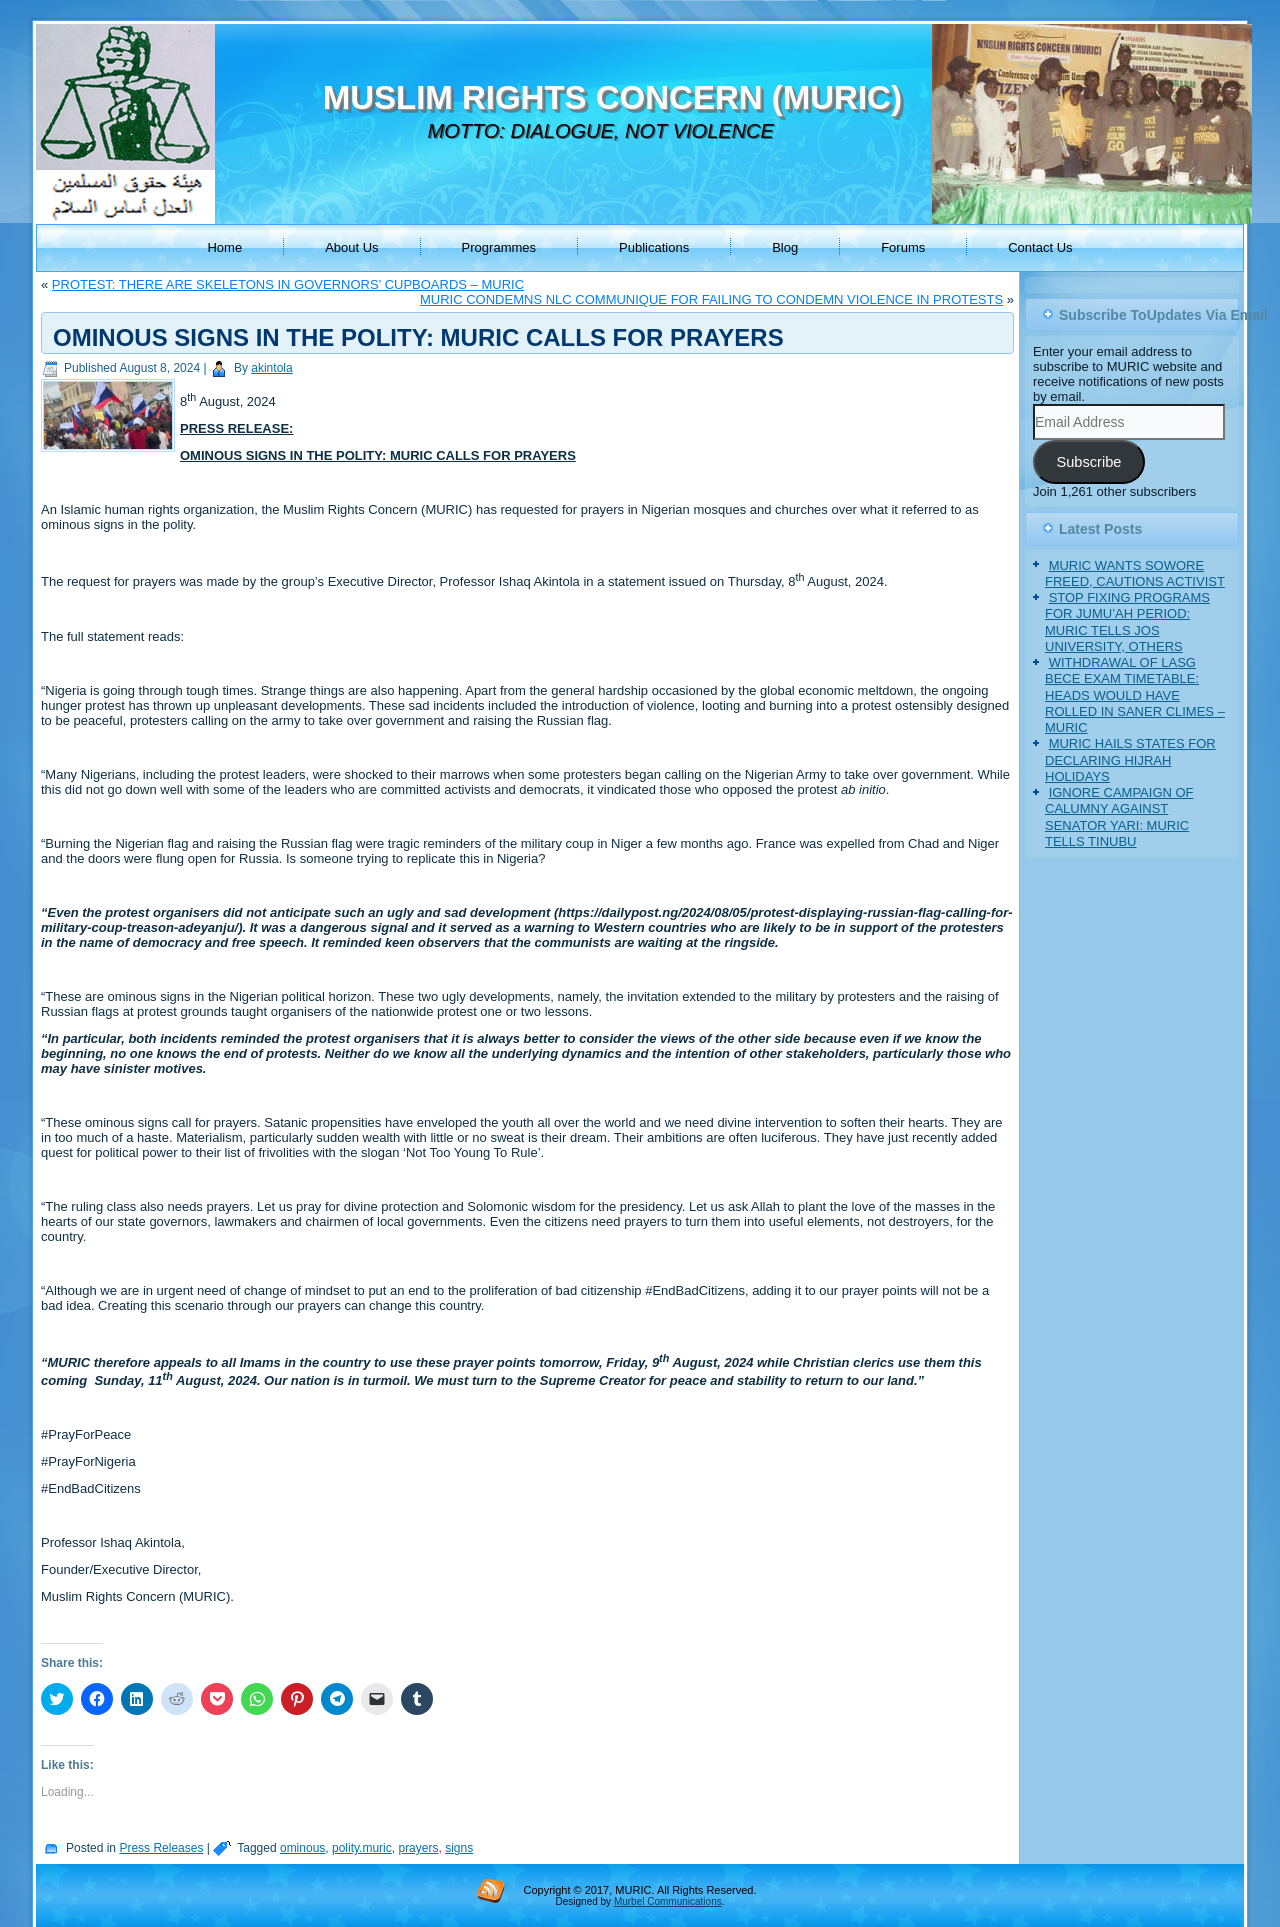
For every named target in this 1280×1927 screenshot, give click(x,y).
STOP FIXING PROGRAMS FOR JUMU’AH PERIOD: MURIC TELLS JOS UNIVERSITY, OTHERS (1127, 622)
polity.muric (362, 1848)
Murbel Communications (668, 1901)
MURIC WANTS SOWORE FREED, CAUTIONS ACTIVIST (1135, 573)
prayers (418, 1848)
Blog (785, 247)
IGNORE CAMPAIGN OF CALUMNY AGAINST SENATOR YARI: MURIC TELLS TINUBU (1119, 817)
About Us (351, 247)
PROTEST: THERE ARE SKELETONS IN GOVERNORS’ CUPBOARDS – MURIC (288, 284)
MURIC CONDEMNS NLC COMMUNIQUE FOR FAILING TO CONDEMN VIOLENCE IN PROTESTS (711, 299)
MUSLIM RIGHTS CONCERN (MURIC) (612, 97)
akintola (271, 368)
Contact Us (1040, 247)
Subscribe (1088, 462)
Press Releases (161, 1848)
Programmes (499, 247)
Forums (903, 247)
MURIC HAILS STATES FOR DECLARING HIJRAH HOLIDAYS (1130, 760)
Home (224, 247)
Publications (654, 247)
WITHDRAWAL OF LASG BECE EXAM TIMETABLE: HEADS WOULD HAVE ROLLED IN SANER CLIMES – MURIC (1135, 695)
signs (459, 1848)
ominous (302, 1848)
